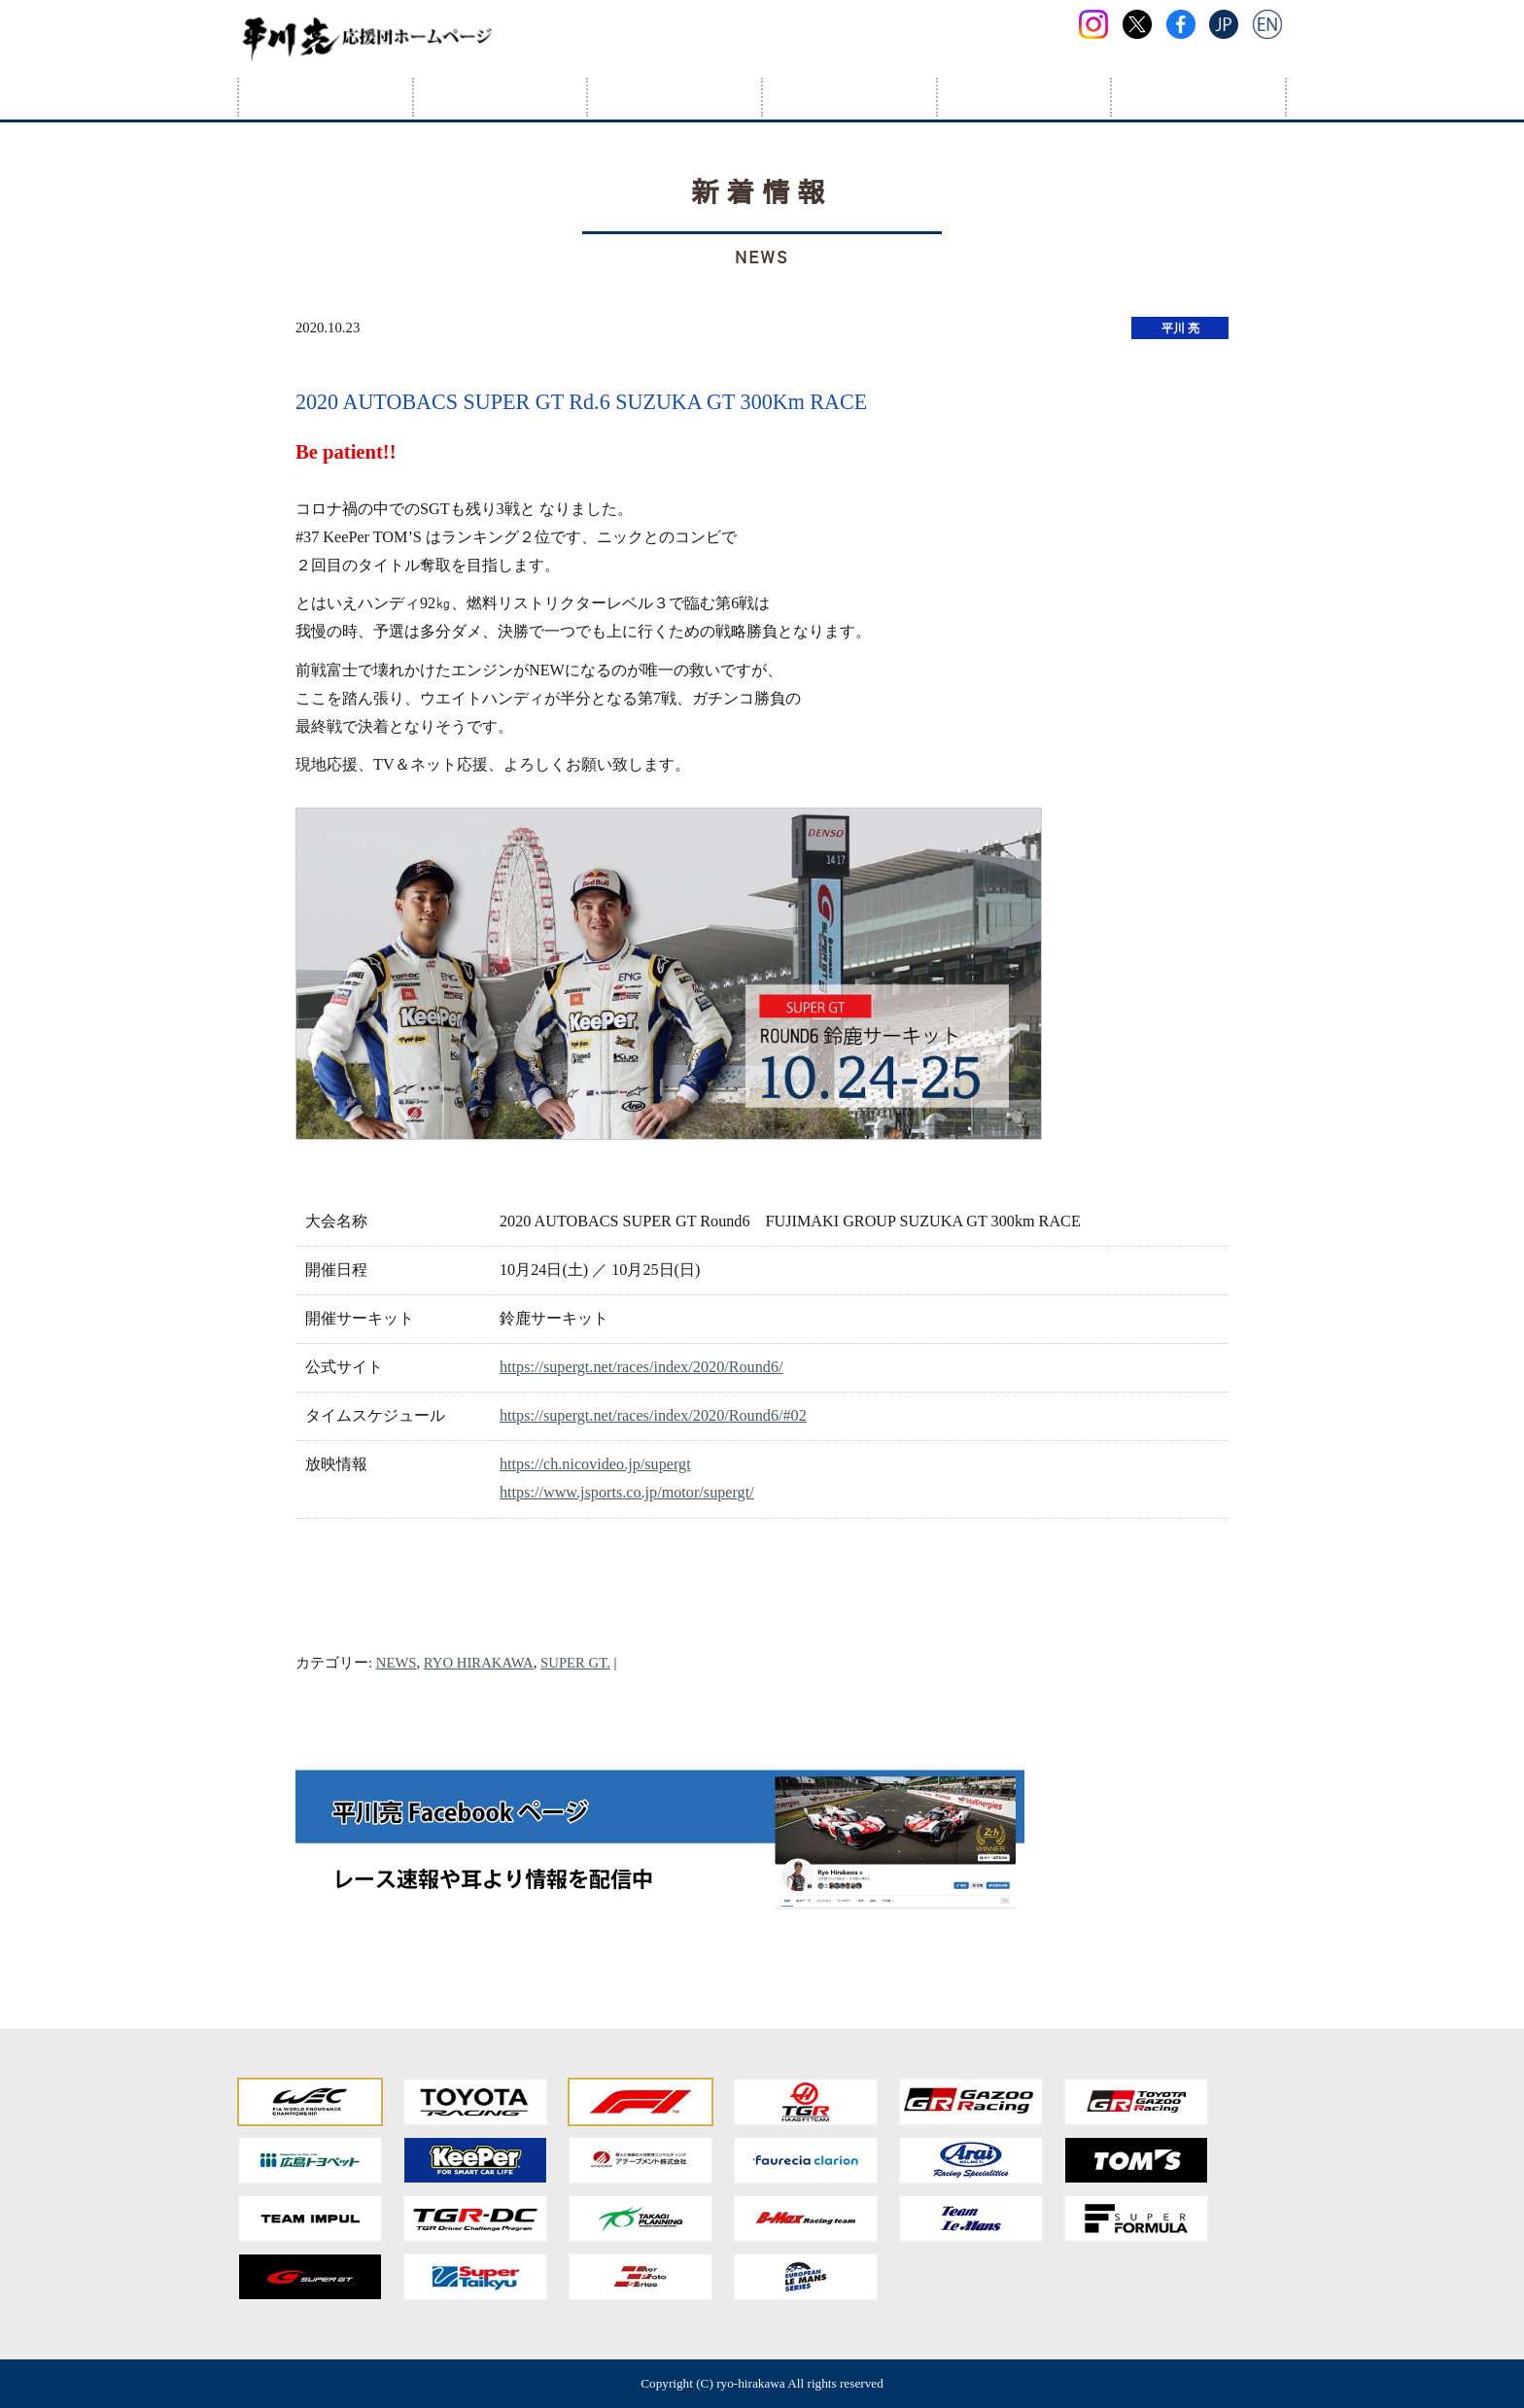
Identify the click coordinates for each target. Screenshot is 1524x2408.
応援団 (1024, 97)
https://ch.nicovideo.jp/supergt (595, 1464)
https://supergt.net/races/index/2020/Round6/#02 (653, 1416)
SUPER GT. (575, 1662)
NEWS (396, 1662)
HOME (325, 97)
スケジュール (674, 97)
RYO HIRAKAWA (479, 1662)
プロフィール (500, 97)
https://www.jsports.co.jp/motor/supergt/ (627, 1492)
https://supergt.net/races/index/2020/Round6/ (641, 1367)
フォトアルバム (849, 97)
